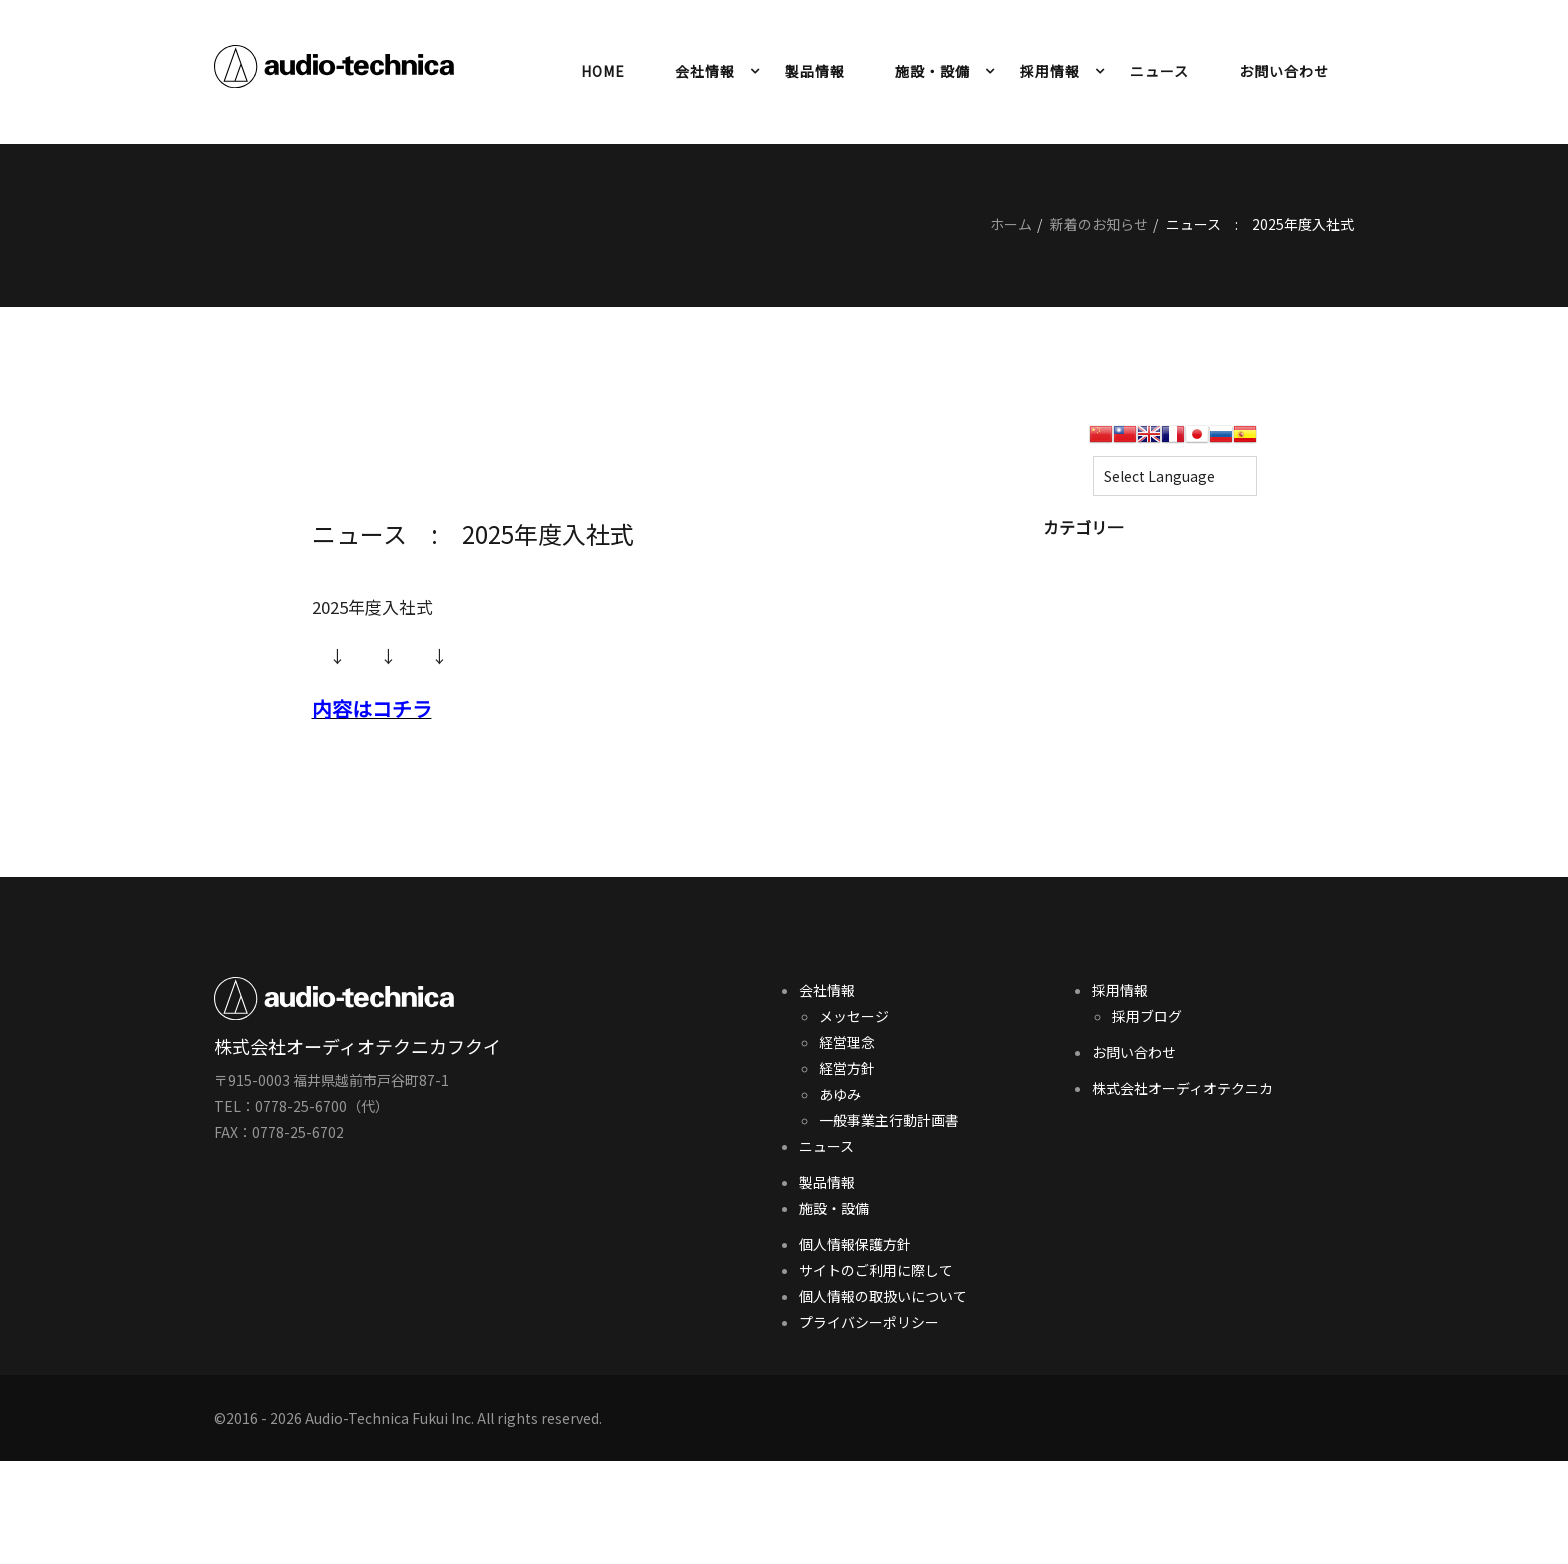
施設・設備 (932, 71)
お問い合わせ (1284, 71)
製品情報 (815, 71)
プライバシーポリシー (869, 1322)
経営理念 (847, 1042)
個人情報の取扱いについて (883, 1296)
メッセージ (854, 1016)
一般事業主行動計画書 (889, 1120)
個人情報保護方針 (855, 1244)
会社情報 (705, 71)
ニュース (1159, 71)
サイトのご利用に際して (876, 1270)
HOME (603, 71)
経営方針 (847, 1068)
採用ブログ (1147, 1016)
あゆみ (840, 1094)
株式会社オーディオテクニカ (1182, 1088)
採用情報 (1050, 71)
